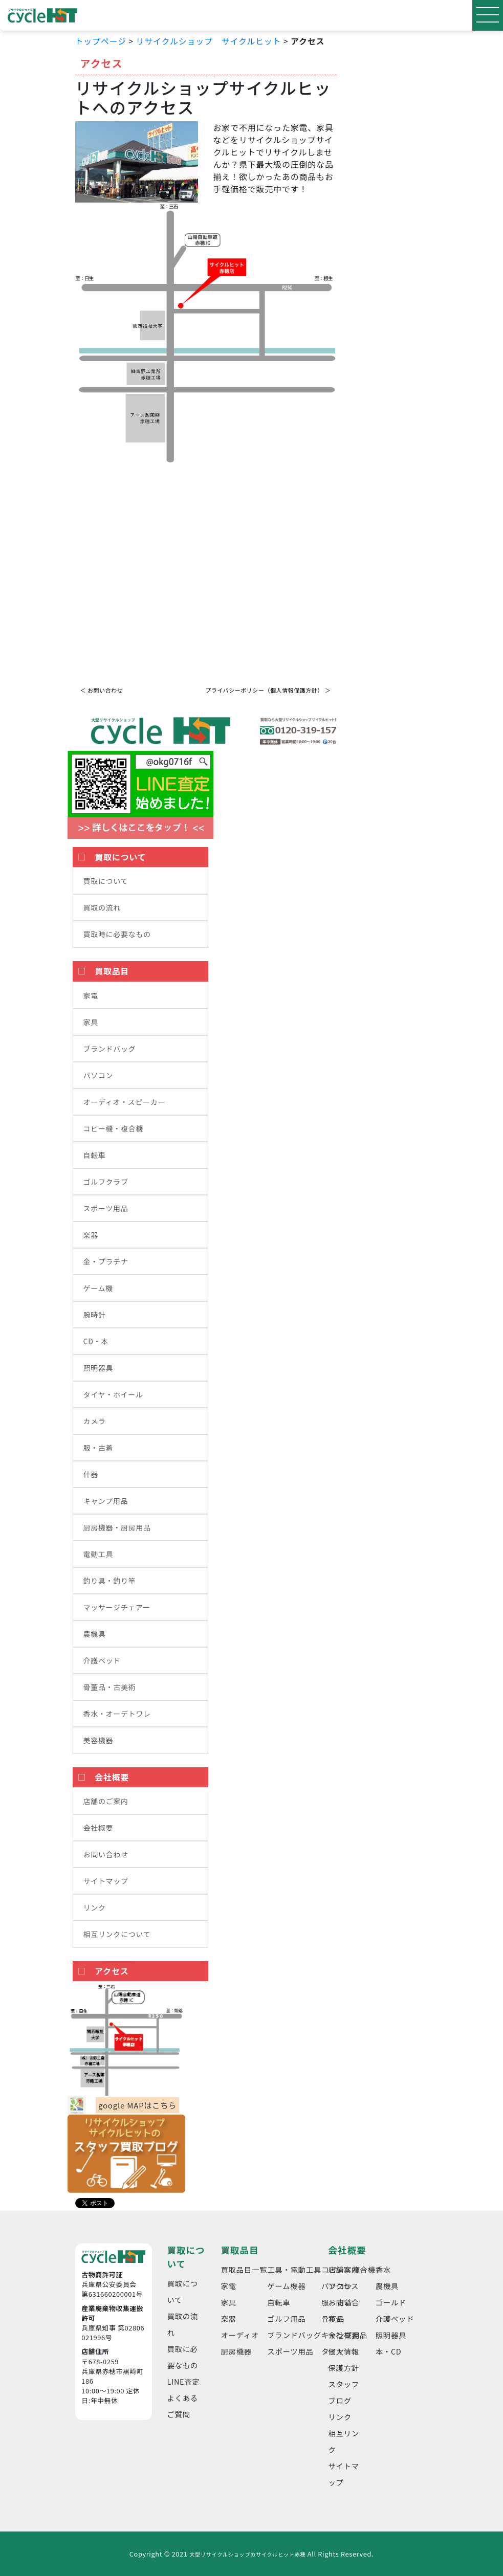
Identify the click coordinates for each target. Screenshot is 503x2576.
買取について (105, 881)
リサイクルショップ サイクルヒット (208, 41)
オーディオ (240, 2334)
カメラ (94, 1421)
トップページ (100, 41)
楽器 (90, 1235)
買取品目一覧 (244, 2269)
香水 (383, 2269)
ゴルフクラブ (105, 1181)
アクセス (344, 2285)
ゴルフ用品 (286, 2318)
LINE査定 (183, 2381)
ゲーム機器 (286, 2285)
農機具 (94, 1634)
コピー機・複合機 (113, 1128)
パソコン (98, 1075)
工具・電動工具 (294, 2269)
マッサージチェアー (116, 1607)
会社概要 (98, 1828)
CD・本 (95, 1341)
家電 (90, 995)
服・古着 (98, 1447)
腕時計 (94, 1314)
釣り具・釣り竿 (109, 1580)
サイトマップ (105, 1881)
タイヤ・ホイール (113, 1394)
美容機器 (98, 1740)
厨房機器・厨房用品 (117, 1527)
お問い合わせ (105, 1854)
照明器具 (98, 1368)
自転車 (94, 1155)
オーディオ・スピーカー (124, 1102)
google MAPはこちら (137, 2105)
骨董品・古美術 (109, 1687)
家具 (90, 1022)
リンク (94, 1907)
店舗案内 (344, 2269)
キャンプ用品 (105, 1501)
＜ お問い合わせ (101, 690)
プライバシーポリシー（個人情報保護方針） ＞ (268, 690)
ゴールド (391, 2302)
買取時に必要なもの (117, 934)
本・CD (389, 2351)
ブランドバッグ (109, 1048)
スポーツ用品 (105, 1208)
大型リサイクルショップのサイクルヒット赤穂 (247, 2554)
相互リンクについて (117, 1934)
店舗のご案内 (105, 1801)
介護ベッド (102, 1660)
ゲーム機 (98, 1288)
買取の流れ (102, 907)
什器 (90, 1474)
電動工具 (98, 1554)
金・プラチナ (105, 1261)
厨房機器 (236, 2351)
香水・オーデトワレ (117, 1713)
